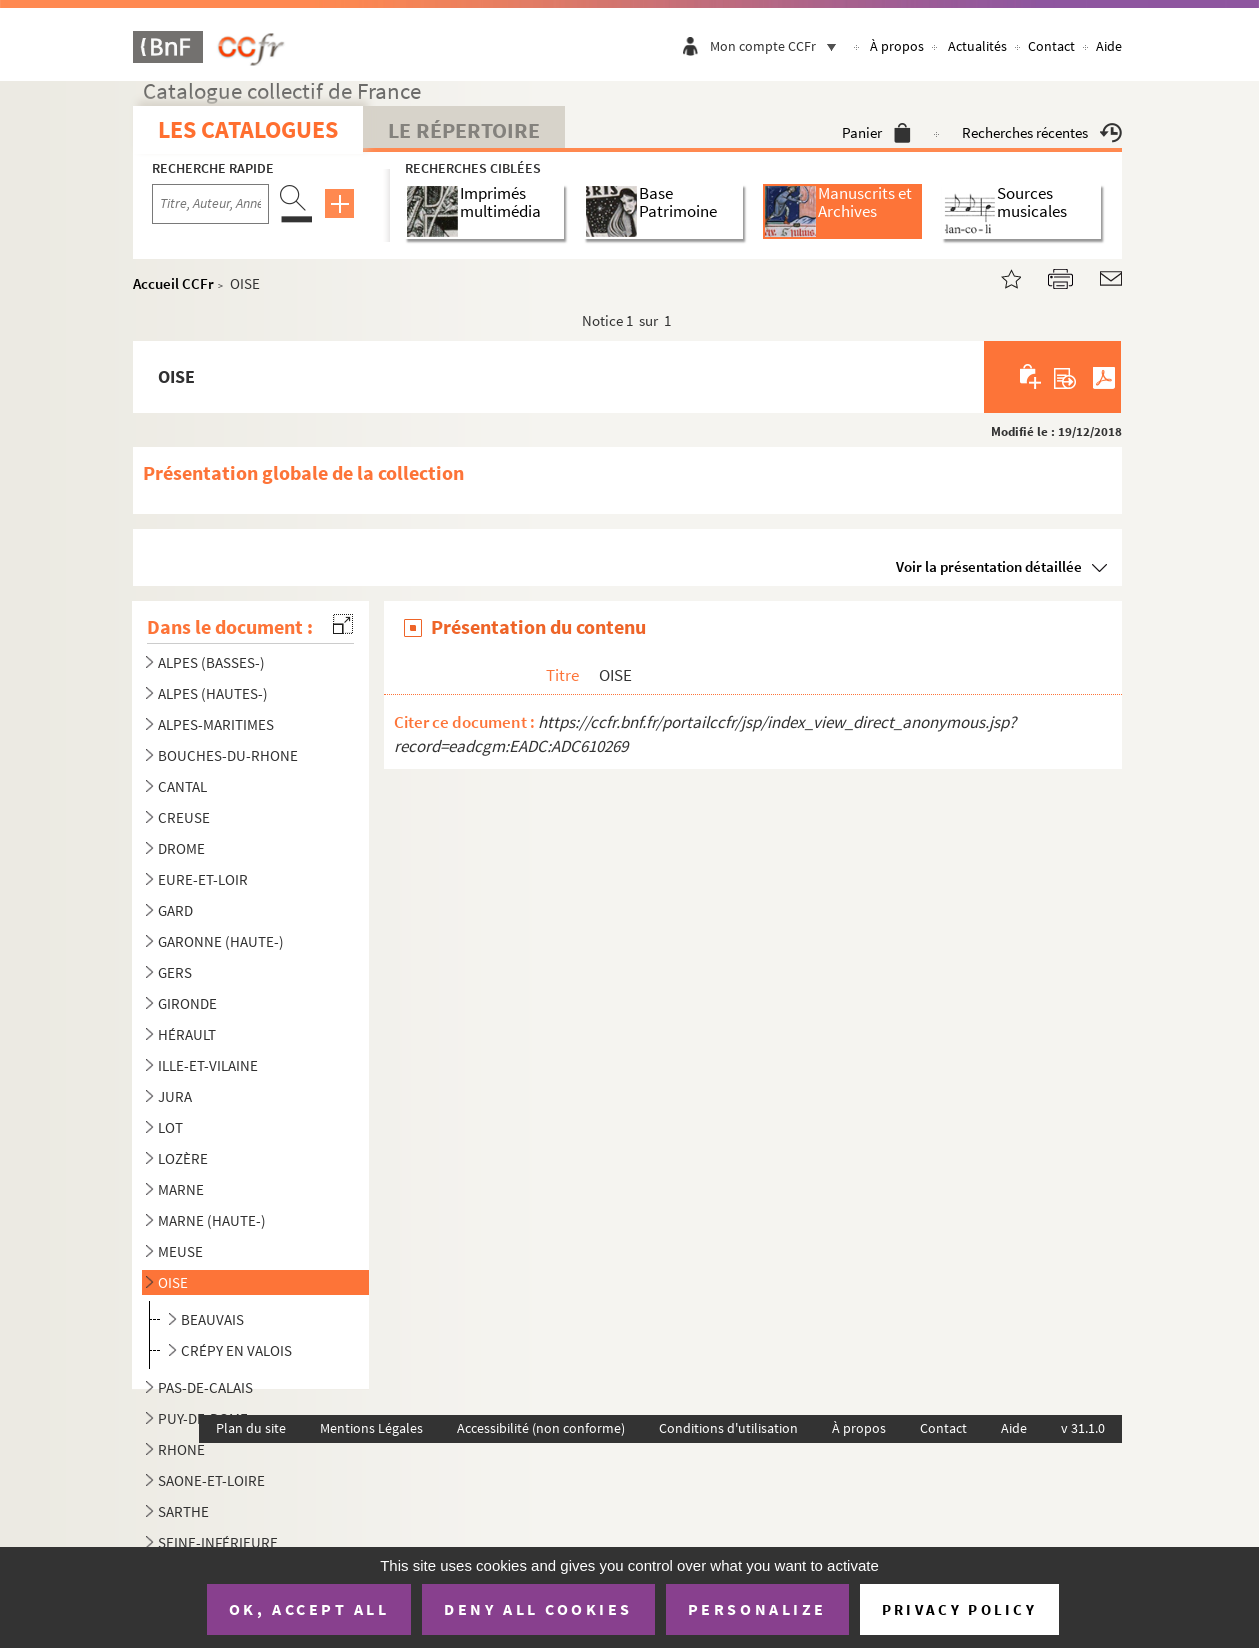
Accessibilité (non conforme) (541, 1428)
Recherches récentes (1042, 132)
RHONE (181, 1449)
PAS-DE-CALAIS (205, 1387)
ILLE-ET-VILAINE (208, 1065)
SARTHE (183, 1511)
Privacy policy (959, 1609)
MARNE (181, 1189)
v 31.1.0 (1083, 1428)
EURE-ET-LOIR (203, 879)
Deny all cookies (538, 1609)
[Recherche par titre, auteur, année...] (210, 204)
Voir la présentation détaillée (989, 566)
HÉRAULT (187, 1034)
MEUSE (180, 1251)
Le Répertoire (464, 130)
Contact (1051, 46)
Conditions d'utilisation (728, 1428)
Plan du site (251, 1428)
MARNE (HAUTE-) (212, 1220)
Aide (1109, 46)
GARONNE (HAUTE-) (221, 941)
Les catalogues (248, 129)
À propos (897, 46)
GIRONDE (187, 1003)
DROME (181, 848)
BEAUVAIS (212, 1319)
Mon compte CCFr (778, 46)
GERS (175, 972)
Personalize (757, 1609)
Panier (876, 132)
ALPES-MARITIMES (216, 724)
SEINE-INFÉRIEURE (218, 1542)
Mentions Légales (371, 1428)
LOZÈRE (183, 1158)
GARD (175, 910)
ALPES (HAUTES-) (213, 693)
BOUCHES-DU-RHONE (228, 755)
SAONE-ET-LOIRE (211, 1480)
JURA (175, 1096)
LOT (170, 1127)
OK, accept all (309, 1609)
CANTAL (182, 786)
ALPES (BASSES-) (211, 662)
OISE (173, 1282)
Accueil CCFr (173, 283)
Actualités (977, 46)
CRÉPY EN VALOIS (236, 1350)
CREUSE (184, 817)
